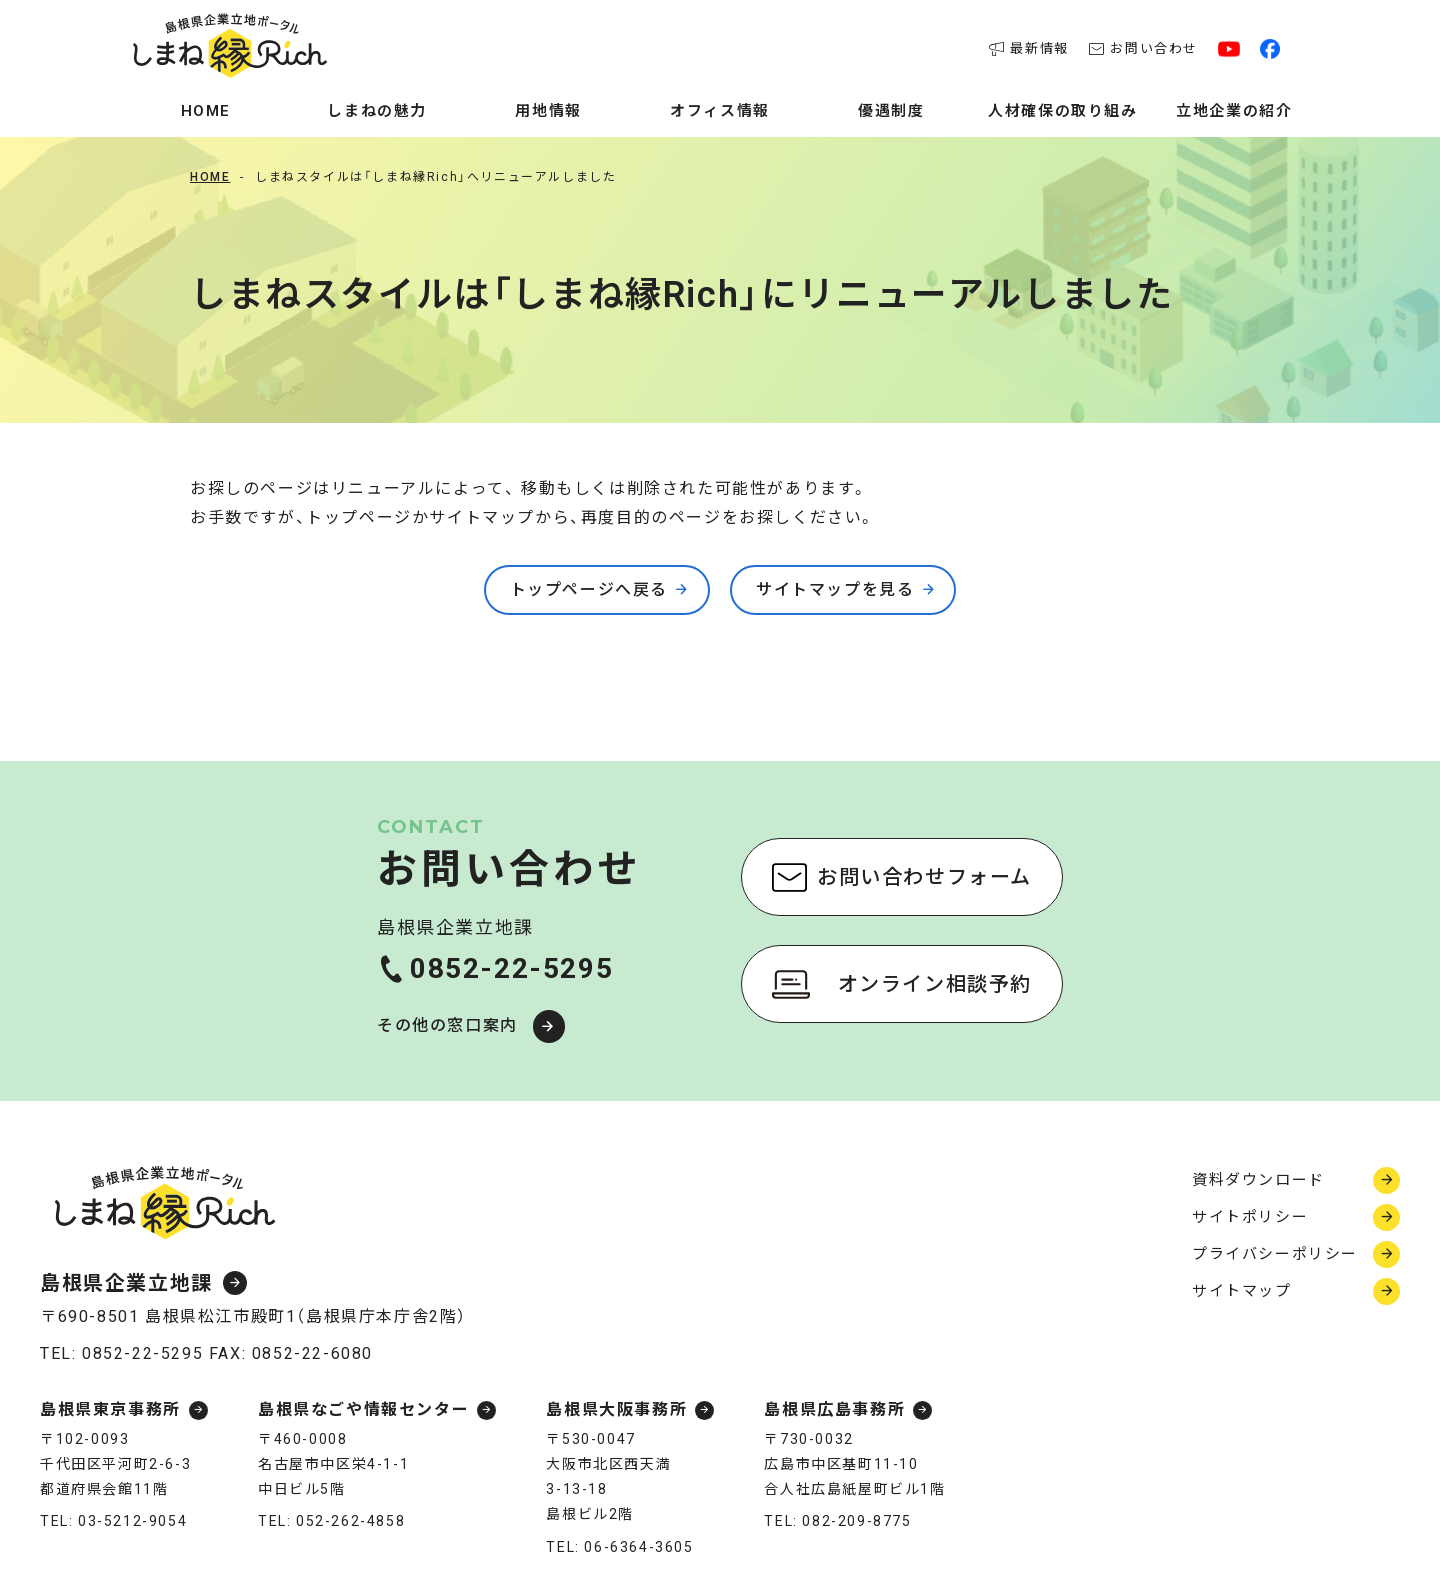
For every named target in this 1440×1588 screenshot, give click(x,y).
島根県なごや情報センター (363, 1410)
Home (206, 111)
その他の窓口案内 (447, 1025)
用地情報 (548, 111)
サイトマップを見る (835, 589)
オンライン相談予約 (935, 984)
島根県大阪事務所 (616, 1410)
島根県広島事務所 (834, 1410)
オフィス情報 (720, 111)
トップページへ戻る (589, 589)
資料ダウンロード (1258, 1180)
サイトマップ (1242, 1291)
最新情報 (1029, 48)
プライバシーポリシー (1275, 1254)
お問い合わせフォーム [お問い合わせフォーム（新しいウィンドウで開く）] (924, 877)
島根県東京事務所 (110, 1410)
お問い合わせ (1143, 48)
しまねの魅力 (377, 111)
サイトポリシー (1250, 1217)
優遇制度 (891, 111)
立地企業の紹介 (1234, 111)
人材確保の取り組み (1062, 111)
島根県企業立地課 (126, 1283)
